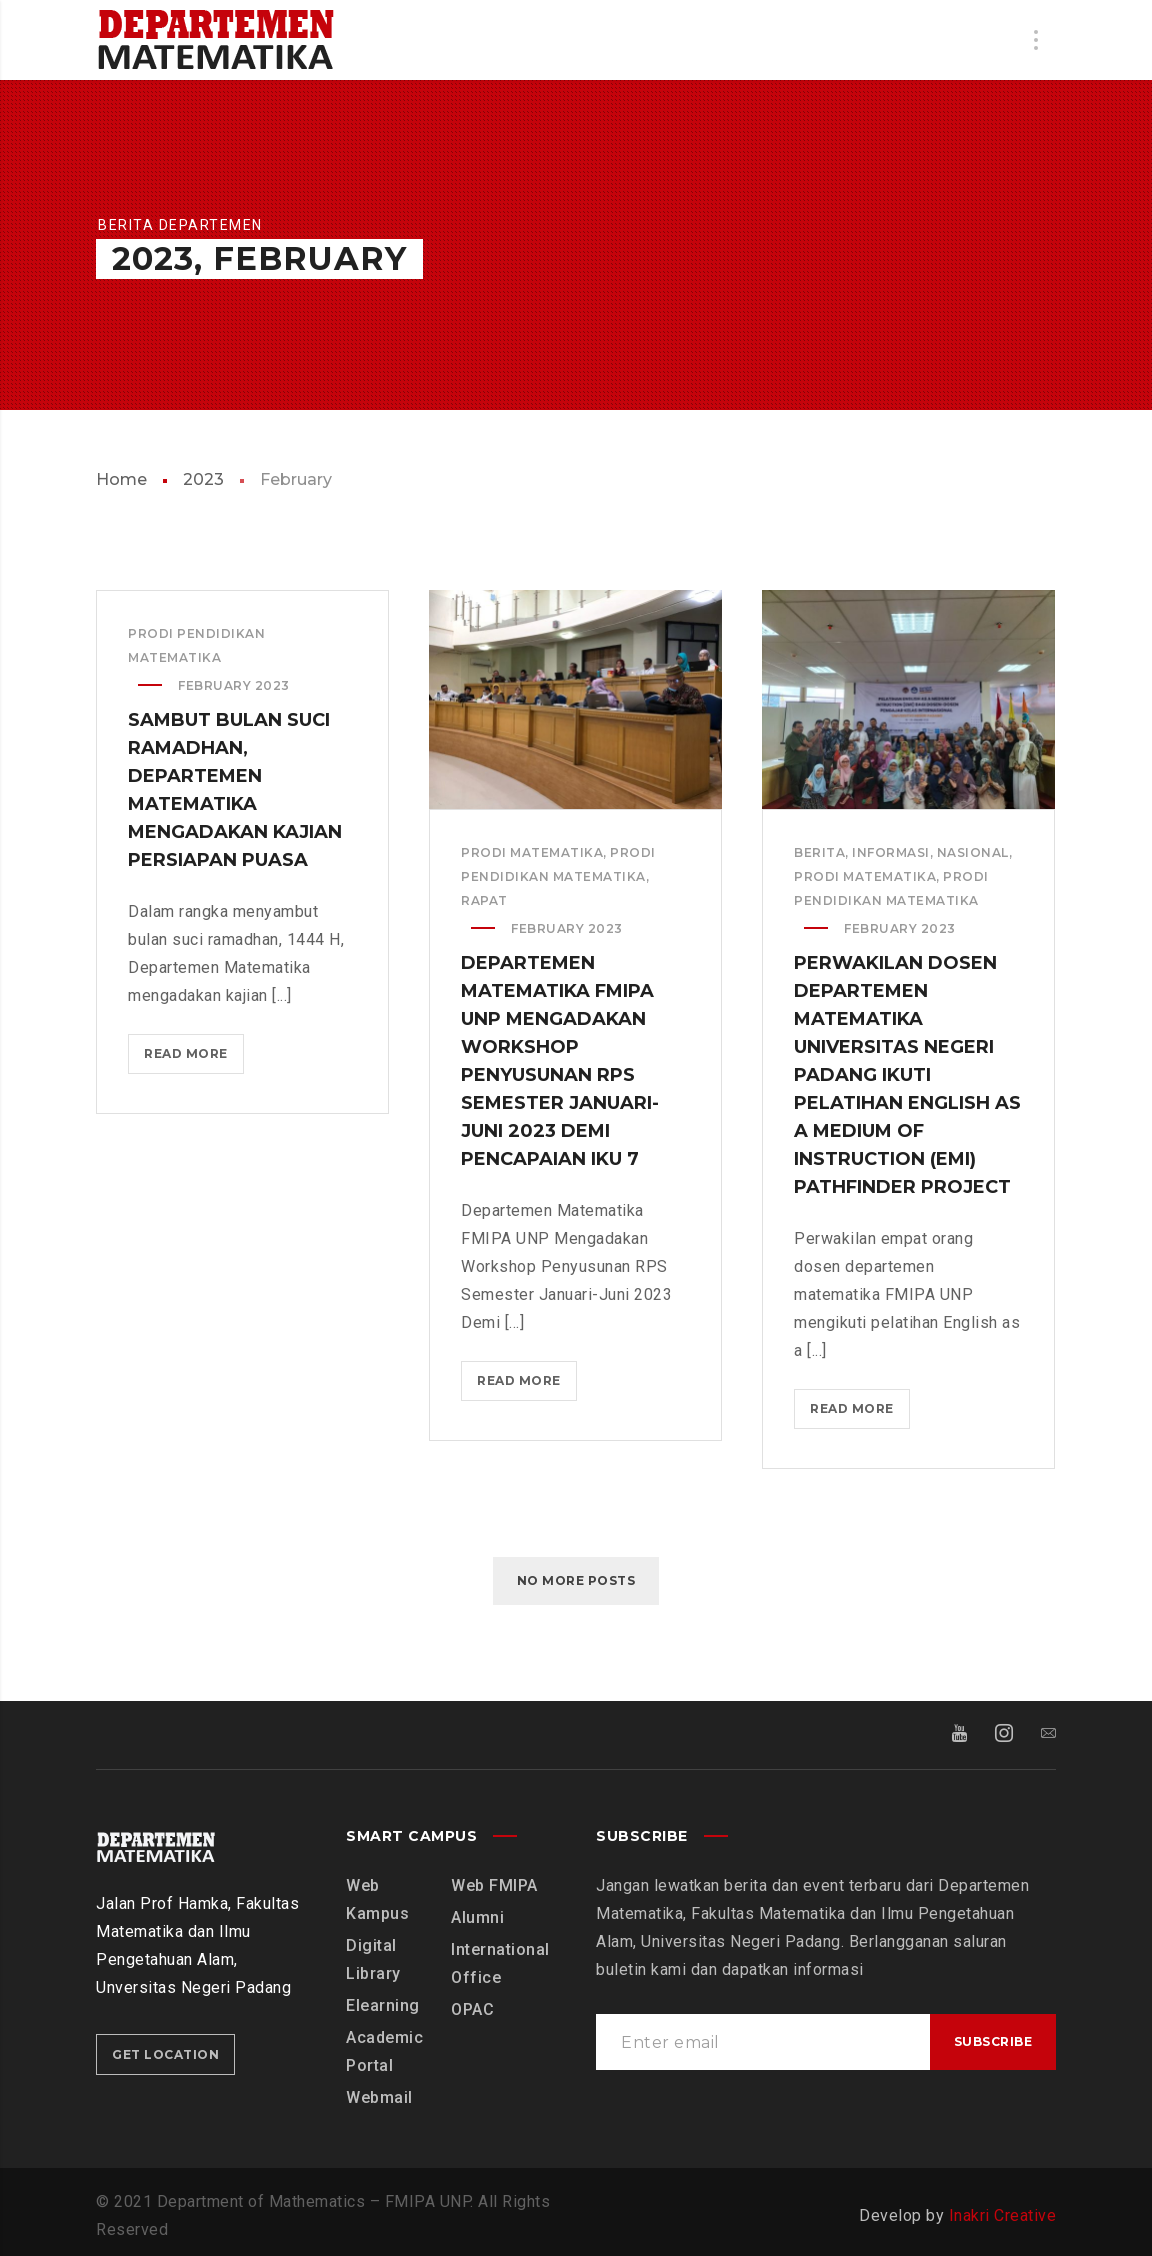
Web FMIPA (494, 1885)
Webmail (379, 2097)
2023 (203, 479)
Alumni (477, 1917)
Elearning (383, 2005)
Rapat (484, 900)
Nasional (973, 852)
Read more (192, 1058)
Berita (819, 852)
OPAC (472, 2009)
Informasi (891, 852)
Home (121, 479)
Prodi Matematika (532, 852)
